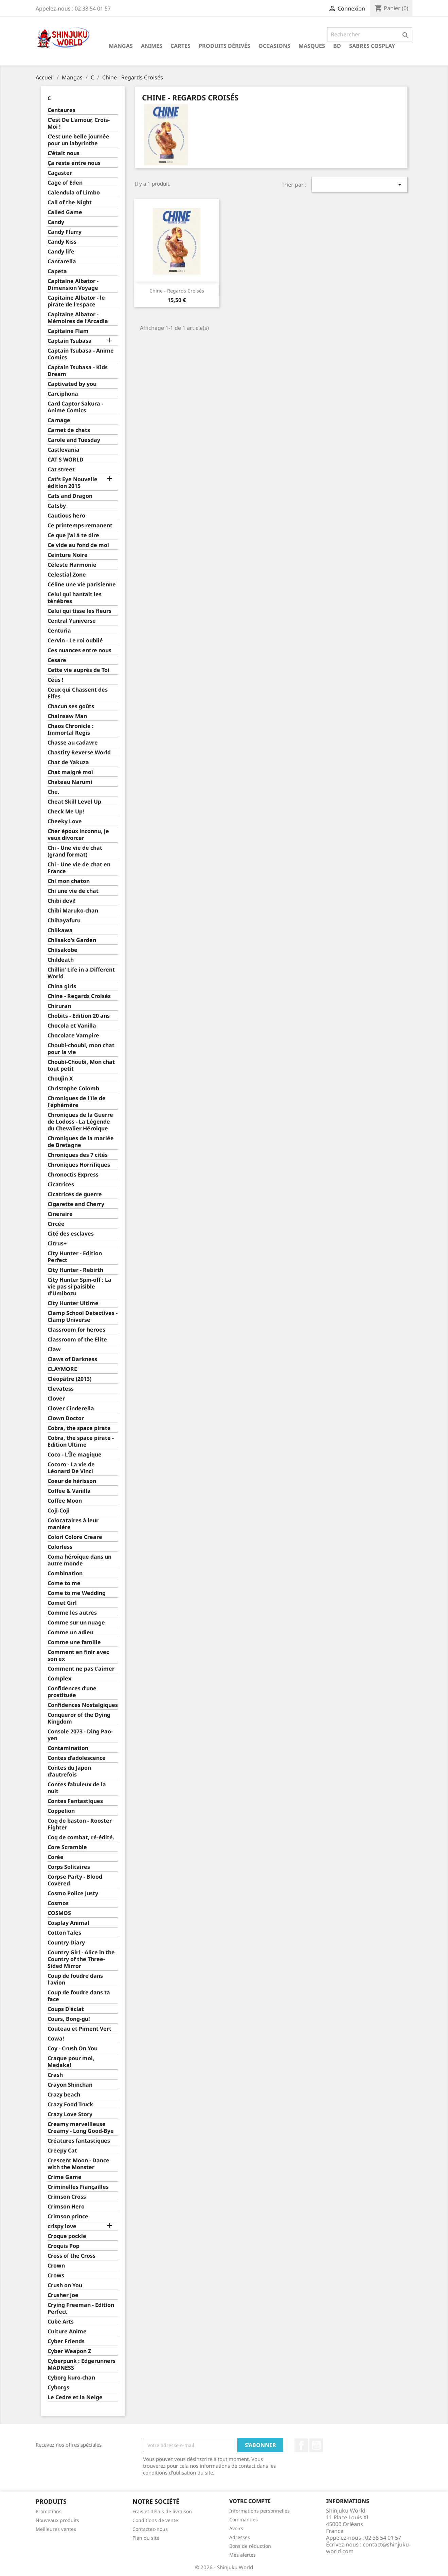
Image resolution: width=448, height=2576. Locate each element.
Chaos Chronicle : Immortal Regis (71, 729)
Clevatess (61, 1388)
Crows (56, 2275)
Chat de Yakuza (68, 762)
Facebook (301, 2445)
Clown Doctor (66, 1418)
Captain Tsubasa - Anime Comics (81, 354)
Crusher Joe (63, 2295)
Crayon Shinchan (70, 2084)
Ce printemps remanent (80, 525)
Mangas (121, 46)
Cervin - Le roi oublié (75, 640)
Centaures (61, 110)
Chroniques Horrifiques (79, 1164)
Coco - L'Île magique (75, 1454)
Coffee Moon (65, 1500)
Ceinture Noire (68, 555)
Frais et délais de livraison (162, 2511)
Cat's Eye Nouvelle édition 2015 (72, 483)
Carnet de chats (69, 430)
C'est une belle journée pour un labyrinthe (78, 140)
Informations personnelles (259, 2510)
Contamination (68, 1748)
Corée (56, 1857)
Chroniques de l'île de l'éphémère (77, 1102)
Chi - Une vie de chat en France (79, 868)
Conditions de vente (155, 2520)
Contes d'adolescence (77, 1758)
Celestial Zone (67, 574)
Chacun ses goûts (71, 706)
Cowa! (56, 2038)
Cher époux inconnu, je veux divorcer (78, 835)
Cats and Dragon (70, 496)
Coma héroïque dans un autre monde (79, 1560)
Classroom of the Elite (77, 1339)
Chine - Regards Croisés (79, 996)
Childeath (61, 959)
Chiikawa (60, 930)
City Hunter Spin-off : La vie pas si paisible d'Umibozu (79, 1286)
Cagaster (60, 172)
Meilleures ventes (56, 2529)
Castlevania (63, 449)
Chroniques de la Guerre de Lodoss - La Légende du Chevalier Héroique (80, 1121)
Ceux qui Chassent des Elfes (78, 693)
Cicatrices (61, 1184)
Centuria (59, 630)
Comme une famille (74, 1642)
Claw (54, 1349)
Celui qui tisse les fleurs (79, 611)
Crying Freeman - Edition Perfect (81, 2308)
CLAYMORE (62, 1369)
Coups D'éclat (66, 2009)
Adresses (239, 2537)
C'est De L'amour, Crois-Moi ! (79, 123)
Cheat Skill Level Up (74, 801)
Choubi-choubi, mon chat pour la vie (81, 1049)
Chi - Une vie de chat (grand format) (75, 851)
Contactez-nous (150, 2529)
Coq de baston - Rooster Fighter (80, 1824)
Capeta (57, 271)
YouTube (316, 2445)
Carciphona (63, 393)
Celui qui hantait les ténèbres (75, 598)
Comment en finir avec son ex (78, 1655)
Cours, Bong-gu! (69, 2019)
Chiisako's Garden (72, 940)
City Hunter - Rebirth (75, 1270)
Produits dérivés (224, 46)
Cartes (181, 46)
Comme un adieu (70, 1632)
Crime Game (65, 2177)
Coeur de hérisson (72, 1481)
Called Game (65, 212)
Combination (65, 1573)
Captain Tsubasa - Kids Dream (78, 371)
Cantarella (62, 261)
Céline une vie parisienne (82, 584)
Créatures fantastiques (79, 2140)
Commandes (243, 2519)
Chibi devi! (62, 900)
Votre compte (250, 2501)
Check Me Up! (66, 811)
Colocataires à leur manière (73, 1524)
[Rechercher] (369, 34)
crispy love (62, 2226)
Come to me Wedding (77, 1593)
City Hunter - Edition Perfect (75, 1257)
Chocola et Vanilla (72, 1025)
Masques (312, 46)
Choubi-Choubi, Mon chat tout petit (81, 1065)
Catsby (57, 505)
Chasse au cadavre (73, 742)
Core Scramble (67, 1847)
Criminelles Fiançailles (78, 2186)
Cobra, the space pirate (79, 1428)
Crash (55, 2075)
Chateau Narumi (70, 782)
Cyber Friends (66, 2341)
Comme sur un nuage (76, 1622)
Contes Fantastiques (75, 1801)
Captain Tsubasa (70, 340)
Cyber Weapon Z (69, 2351)
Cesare (57, 660)
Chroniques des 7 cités (78, 1155)
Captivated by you (72, 384)
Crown (56, 2265)
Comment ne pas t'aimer (81, 1668)
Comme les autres (72, 1612)
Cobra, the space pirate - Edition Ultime (81, 1441)
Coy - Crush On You (72, 2048)
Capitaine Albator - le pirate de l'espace (76, 301)
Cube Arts (61, 2321)
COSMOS (59, 1913)
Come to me (64, 1583)
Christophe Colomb (73, 1088)
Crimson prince (68, 2216)
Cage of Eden (65, 182)
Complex (59, 1678)
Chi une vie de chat (73, 891)
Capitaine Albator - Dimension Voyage (73, 285)
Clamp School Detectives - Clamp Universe (83, 1316)
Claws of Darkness (72, 1359)
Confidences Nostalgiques (83, 1705)
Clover (56, 1398)
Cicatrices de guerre (75, 1194)
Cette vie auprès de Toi (78, 670)
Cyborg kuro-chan (71, 2377)
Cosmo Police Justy (73, 1893)
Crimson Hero (66, 2206)
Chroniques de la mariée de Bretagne (81, 1142)
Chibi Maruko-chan (73, 910)
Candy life (61, 251)
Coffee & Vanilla (69, 1490)
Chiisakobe (62, 950)
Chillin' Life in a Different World (81, 973)
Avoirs (236, 2528)
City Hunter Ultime (73, 1303)
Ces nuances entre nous (79, 650)
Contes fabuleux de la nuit (77, 1788)
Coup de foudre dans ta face (79, 1996)
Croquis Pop (63, 2246)
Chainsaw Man (67, 716)
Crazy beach (64, 2094)
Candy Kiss (62, 241)
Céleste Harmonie (72, 564)
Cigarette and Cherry (76, 1204)
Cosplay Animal (68, 1922)
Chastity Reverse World (79, 752)
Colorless (60, 1546)
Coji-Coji (59, 1510)
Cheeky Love (65, 821)
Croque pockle (67, 2236)
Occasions (274, 46)
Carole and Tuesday (74, 440)
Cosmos (58, 1903)
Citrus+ (57, 1243)
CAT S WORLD (66, 459)
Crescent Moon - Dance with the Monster (78, 2164)
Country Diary (66, 1942)
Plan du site (145, 2538)
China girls (62, 986)
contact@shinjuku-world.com (368, 2548)
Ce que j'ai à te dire (73, 535)
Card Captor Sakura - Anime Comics (75, 407)
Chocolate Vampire (73, 1035)
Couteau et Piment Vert (79, 2028)
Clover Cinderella (71, 1408)
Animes (151, 46)
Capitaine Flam (68, 331)
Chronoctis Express (73, 1174)
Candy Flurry (65, 232)
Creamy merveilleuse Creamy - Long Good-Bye (81, 2128)
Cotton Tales (64, 1932)
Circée (56, 1223)
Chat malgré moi (70, 772)
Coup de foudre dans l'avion (75, 1979)
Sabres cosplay (372, 46)
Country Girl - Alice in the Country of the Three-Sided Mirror (81, 1959)
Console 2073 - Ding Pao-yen (80, 1735)
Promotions (48, 2511)
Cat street (61, 469)
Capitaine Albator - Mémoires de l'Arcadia (78, 318)
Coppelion (61, 1811)
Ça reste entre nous (74, 163)
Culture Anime (67, 2331)
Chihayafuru (64, 920)
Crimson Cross (67, 2196)
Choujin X (60, 1078)
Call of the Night (70, 202)
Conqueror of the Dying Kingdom (79, 1718)
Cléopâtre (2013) (69, 1379)
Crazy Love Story (70, 2114)
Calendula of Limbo (74, 192)
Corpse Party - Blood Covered (75, 1880)
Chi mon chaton (69, 881)
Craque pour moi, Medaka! (71, 2062)
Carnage (59, 420)
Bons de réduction (250, 2546)
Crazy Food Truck (70, 2104)
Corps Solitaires (69, 1866)
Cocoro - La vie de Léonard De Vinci (71, 1468)
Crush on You (65, 2285)
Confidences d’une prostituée (72, 1692)
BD (337, 46)
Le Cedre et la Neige (75, 2397)
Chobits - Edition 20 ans (79, 1015)
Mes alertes (242, 2555)
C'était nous (63, 153)
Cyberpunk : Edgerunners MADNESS (81, 2364)
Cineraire (60, 1214)
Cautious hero (66, 515)
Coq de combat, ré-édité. (81, 1837)
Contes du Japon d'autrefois (69, 1771)
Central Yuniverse (72, 620)
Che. (53, 791)
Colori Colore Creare (75, 1537)
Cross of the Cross (71, 2255)
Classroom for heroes (76, 1329)
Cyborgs (58, 2387)
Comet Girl (62, 1602)
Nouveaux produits (57, 2520)
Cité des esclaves (71, 1233)
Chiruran (59, 1006)
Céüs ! (56, 679)
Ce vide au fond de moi (78, 545)
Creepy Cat (62, 2150)
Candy (56, 222)
